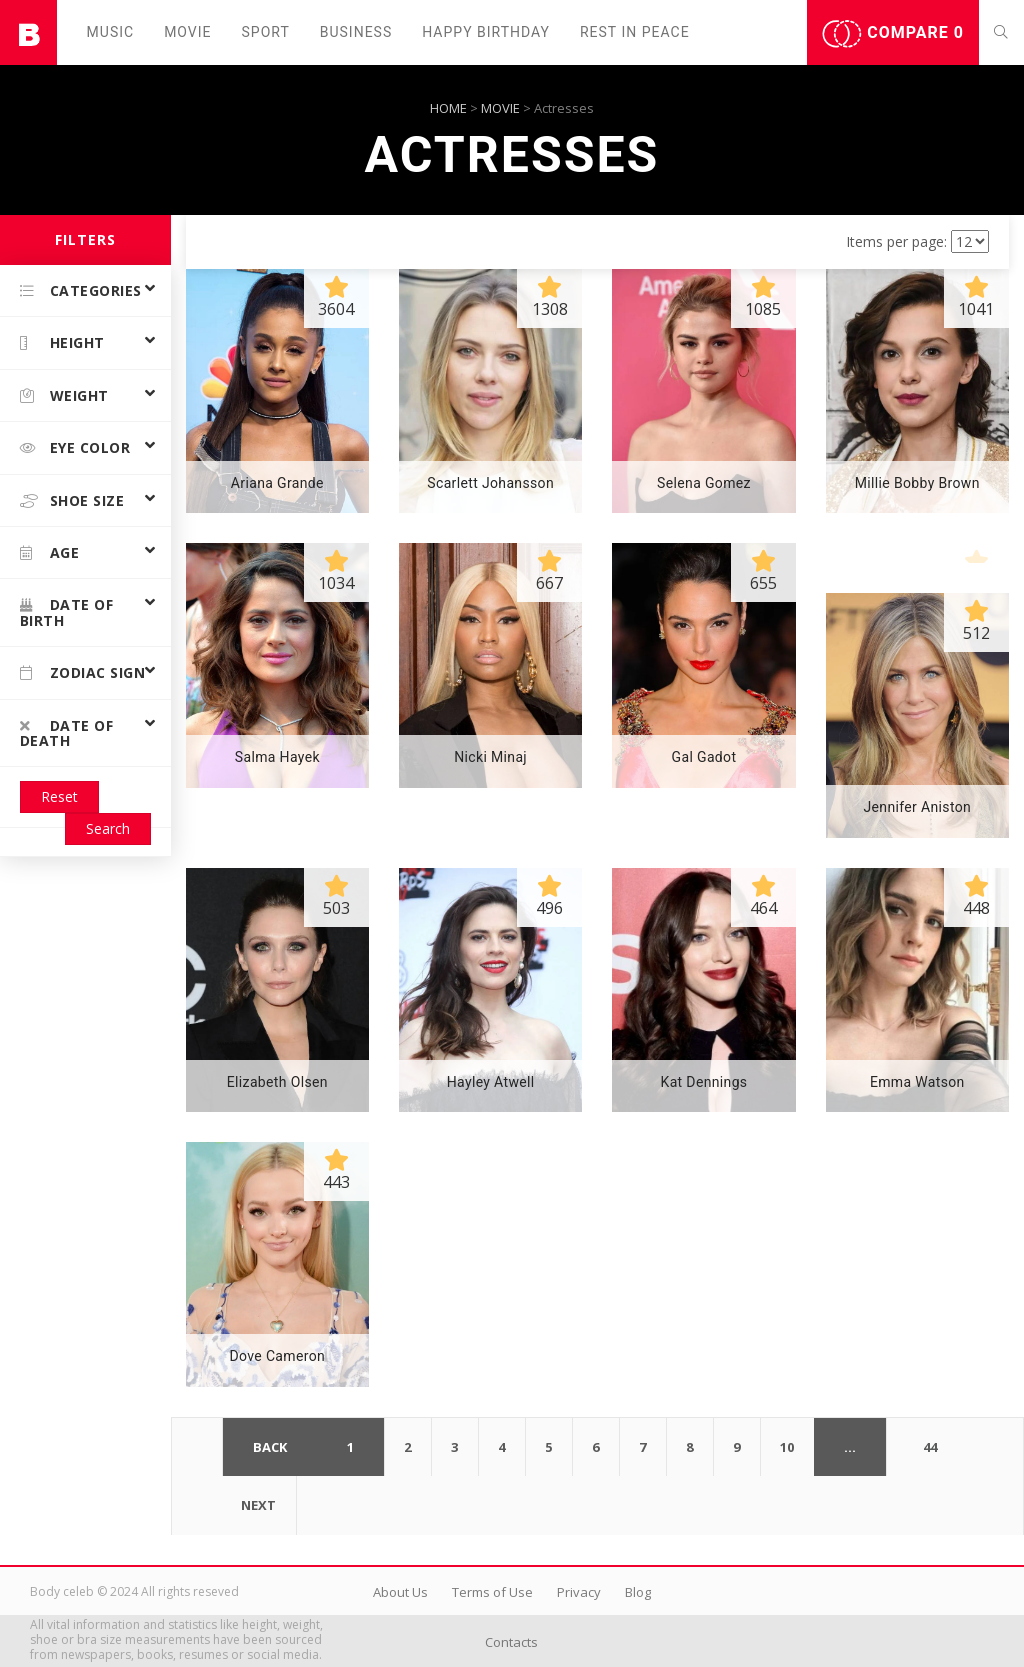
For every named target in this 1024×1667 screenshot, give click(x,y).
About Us (400, 1592)
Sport (266, 32)
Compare (893, 34)
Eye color (75, 447)
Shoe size (72, 500)
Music (111, 32)
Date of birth (66, 612)
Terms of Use (492, 1592)
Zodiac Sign (82, 672)
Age (49, 552)
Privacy (579, 1592)
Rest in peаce (635, 32)
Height (62, 342)
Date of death (66, 733)
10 (787, 1447)
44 (930, 1447)
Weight (64, 395)
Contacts (511, 1642)
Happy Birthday (486, 32)
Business (356, 32)
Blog (638, 1592)
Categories (81, 290)
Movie (187, 32)
